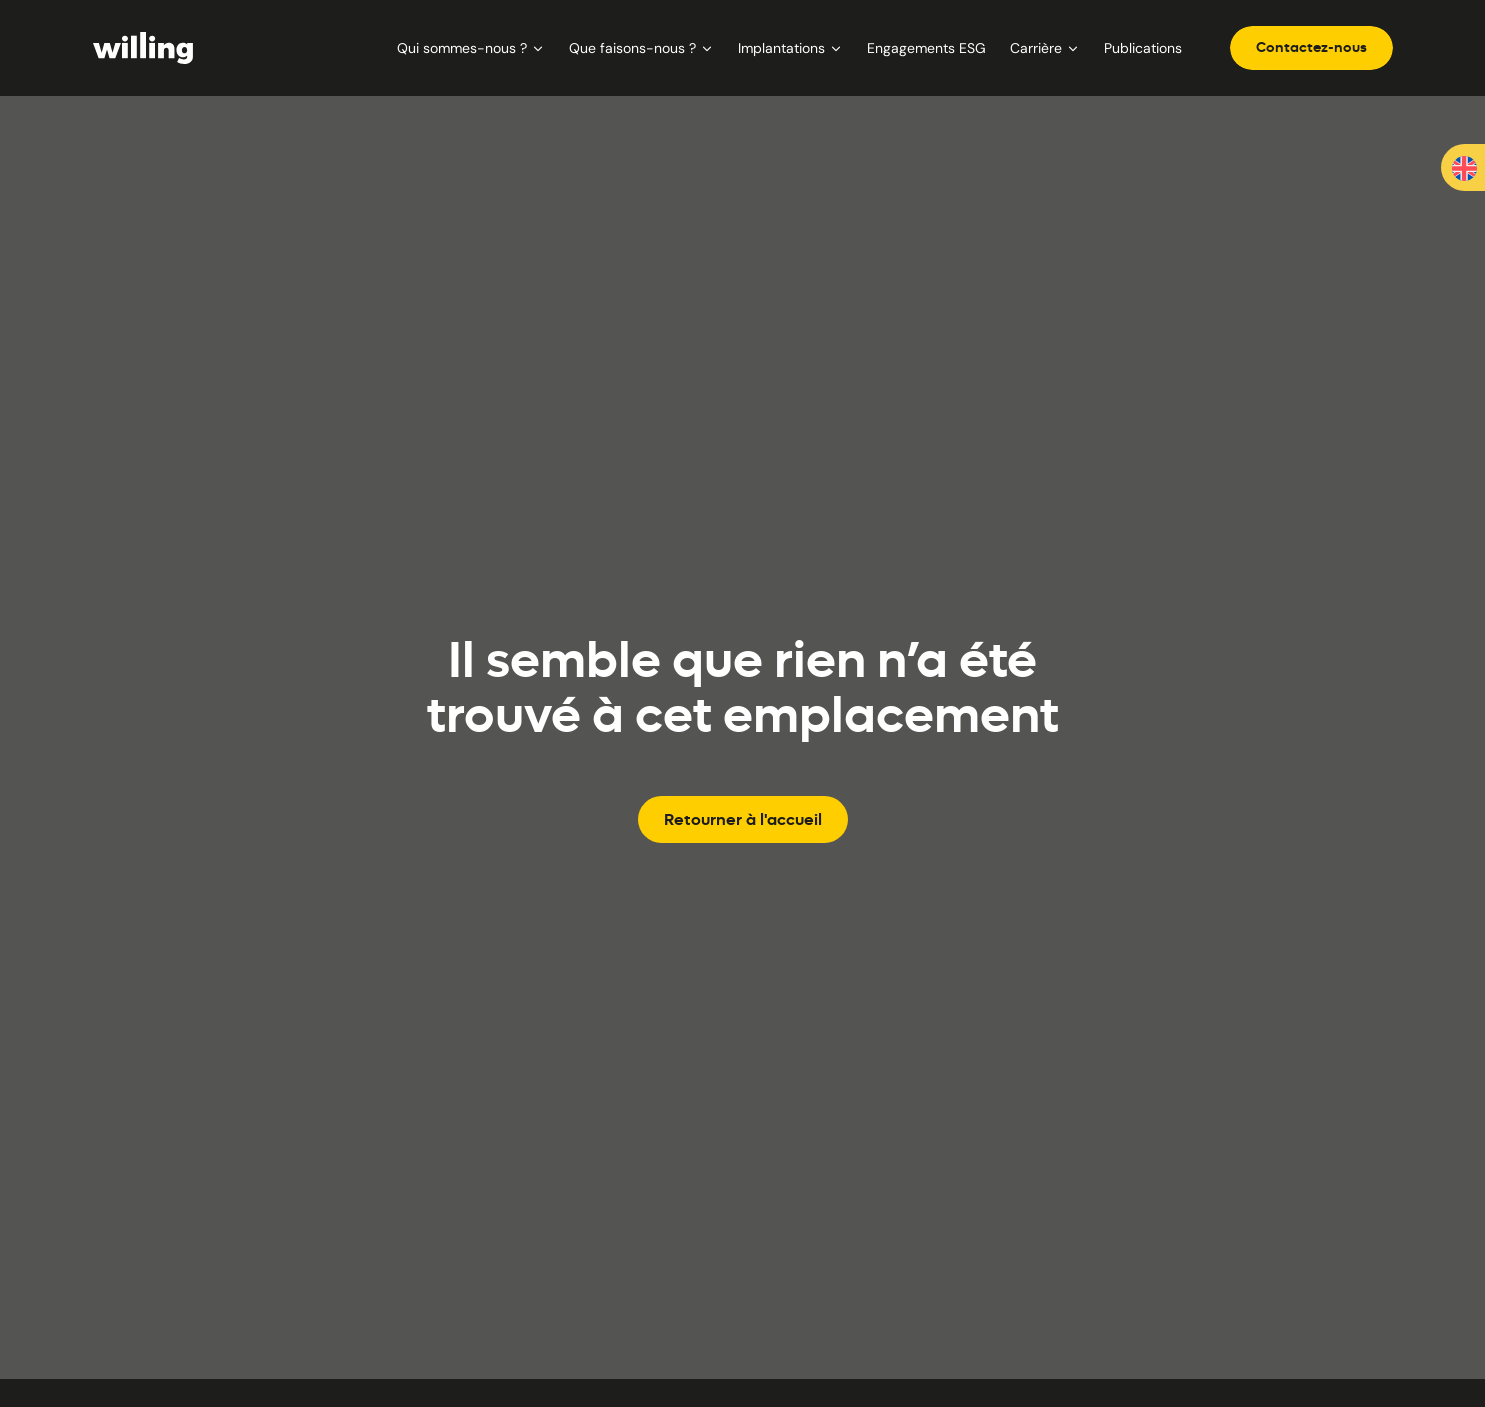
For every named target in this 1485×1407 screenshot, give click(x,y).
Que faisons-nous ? (641, 48)
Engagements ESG (926, 48)
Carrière (1045, 48)
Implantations (790, 48)
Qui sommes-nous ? (471, 48)
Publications (1143, 48)
